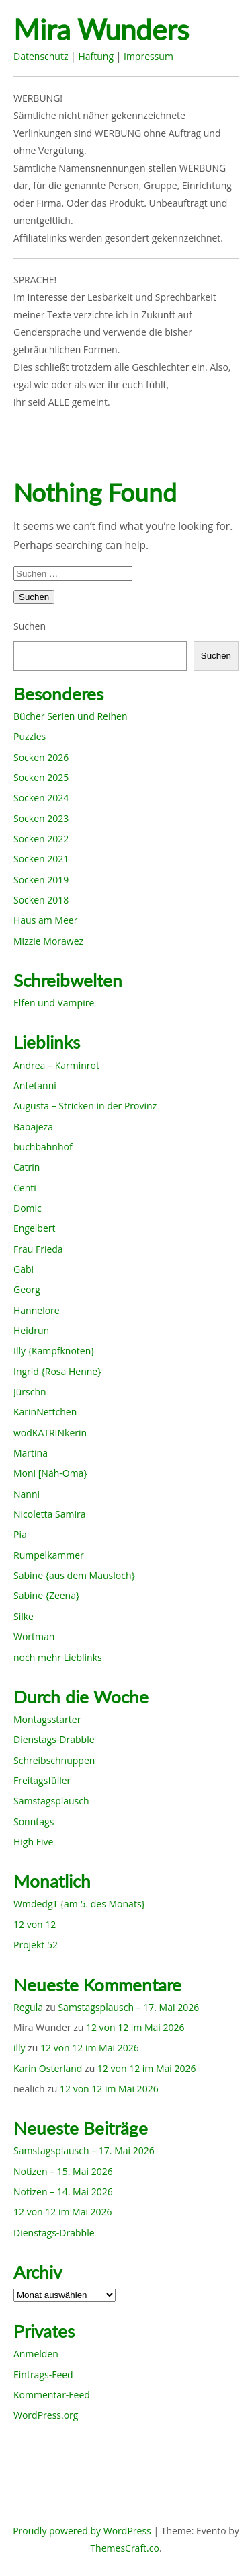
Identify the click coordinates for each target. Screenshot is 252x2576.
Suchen (29, 626)
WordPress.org (45, 2414)
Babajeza (33, 1126)
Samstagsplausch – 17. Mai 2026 (128, 2007)
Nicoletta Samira (49, 1514)
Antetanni (34, 1085)
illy (19, 2047)
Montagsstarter (47, 1719)
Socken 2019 (41, 879)
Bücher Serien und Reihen (70, 716)
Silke (23, 1616)
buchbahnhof (43, 1146)
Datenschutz (40, 56)
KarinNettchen (45, 1411)
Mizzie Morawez (48, 940)
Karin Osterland (47, 2068)
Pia (20, 1534)
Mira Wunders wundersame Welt (125, 30)
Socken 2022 (41, 838)
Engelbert (34, 1228)
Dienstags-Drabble (54, 1739)
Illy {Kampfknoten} (54, 1350)
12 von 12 (34, 1924)
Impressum (148, 56)
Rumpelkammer (48, 1555)
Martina (30, 1452)
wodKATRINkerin (50, 1432)
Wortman (33, 1636)
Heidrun (31, 1330)
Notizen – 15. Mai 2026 (63, 2171)
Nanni (26, 1493)
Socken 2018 (41, 899)
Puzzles (29, 736)
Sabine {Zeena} (46, 1595)
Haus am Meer (45, 920)
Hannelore (36, 1310)
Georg (26, 1289)
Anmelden (35, 2353)
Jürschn (29, 1391)
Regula (28, 2007)
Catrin (26, 1167)
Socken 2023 (41, 818)
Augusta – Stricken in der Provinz (85, 1105)
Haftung (96, 56)
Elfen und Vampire (53, 1002)
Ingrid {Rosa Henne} (57, 1371)
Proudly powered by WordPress (82, 2530)
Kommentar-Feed (51, 2394)
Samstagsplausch (51, 1800)
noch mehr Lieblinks (57, 1657)
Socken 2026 (41, 757)
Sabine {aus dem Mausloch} (74, 1575)
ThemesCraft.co (124, 2548)
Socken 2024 (41, 797)
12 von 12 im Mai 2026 (135, 2027)
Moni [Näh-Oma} (50, 1473)
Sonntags (33, 1821)
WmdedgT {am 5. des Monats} (79, 1903)
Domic (27, 1208)
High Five (33, 1841)
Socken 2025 (41, 777)
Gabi (23, 1269)
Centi (24, 1187)
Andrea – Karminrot (56, 1065)
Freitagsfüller (42, 1780)
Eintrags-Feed (43, 2374)
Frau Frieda (38, 1249)
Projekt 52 (35, 1944)
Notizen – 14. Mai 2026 (63, 2191)
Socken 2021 (41, 858)
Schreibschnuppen (54, 1760)
